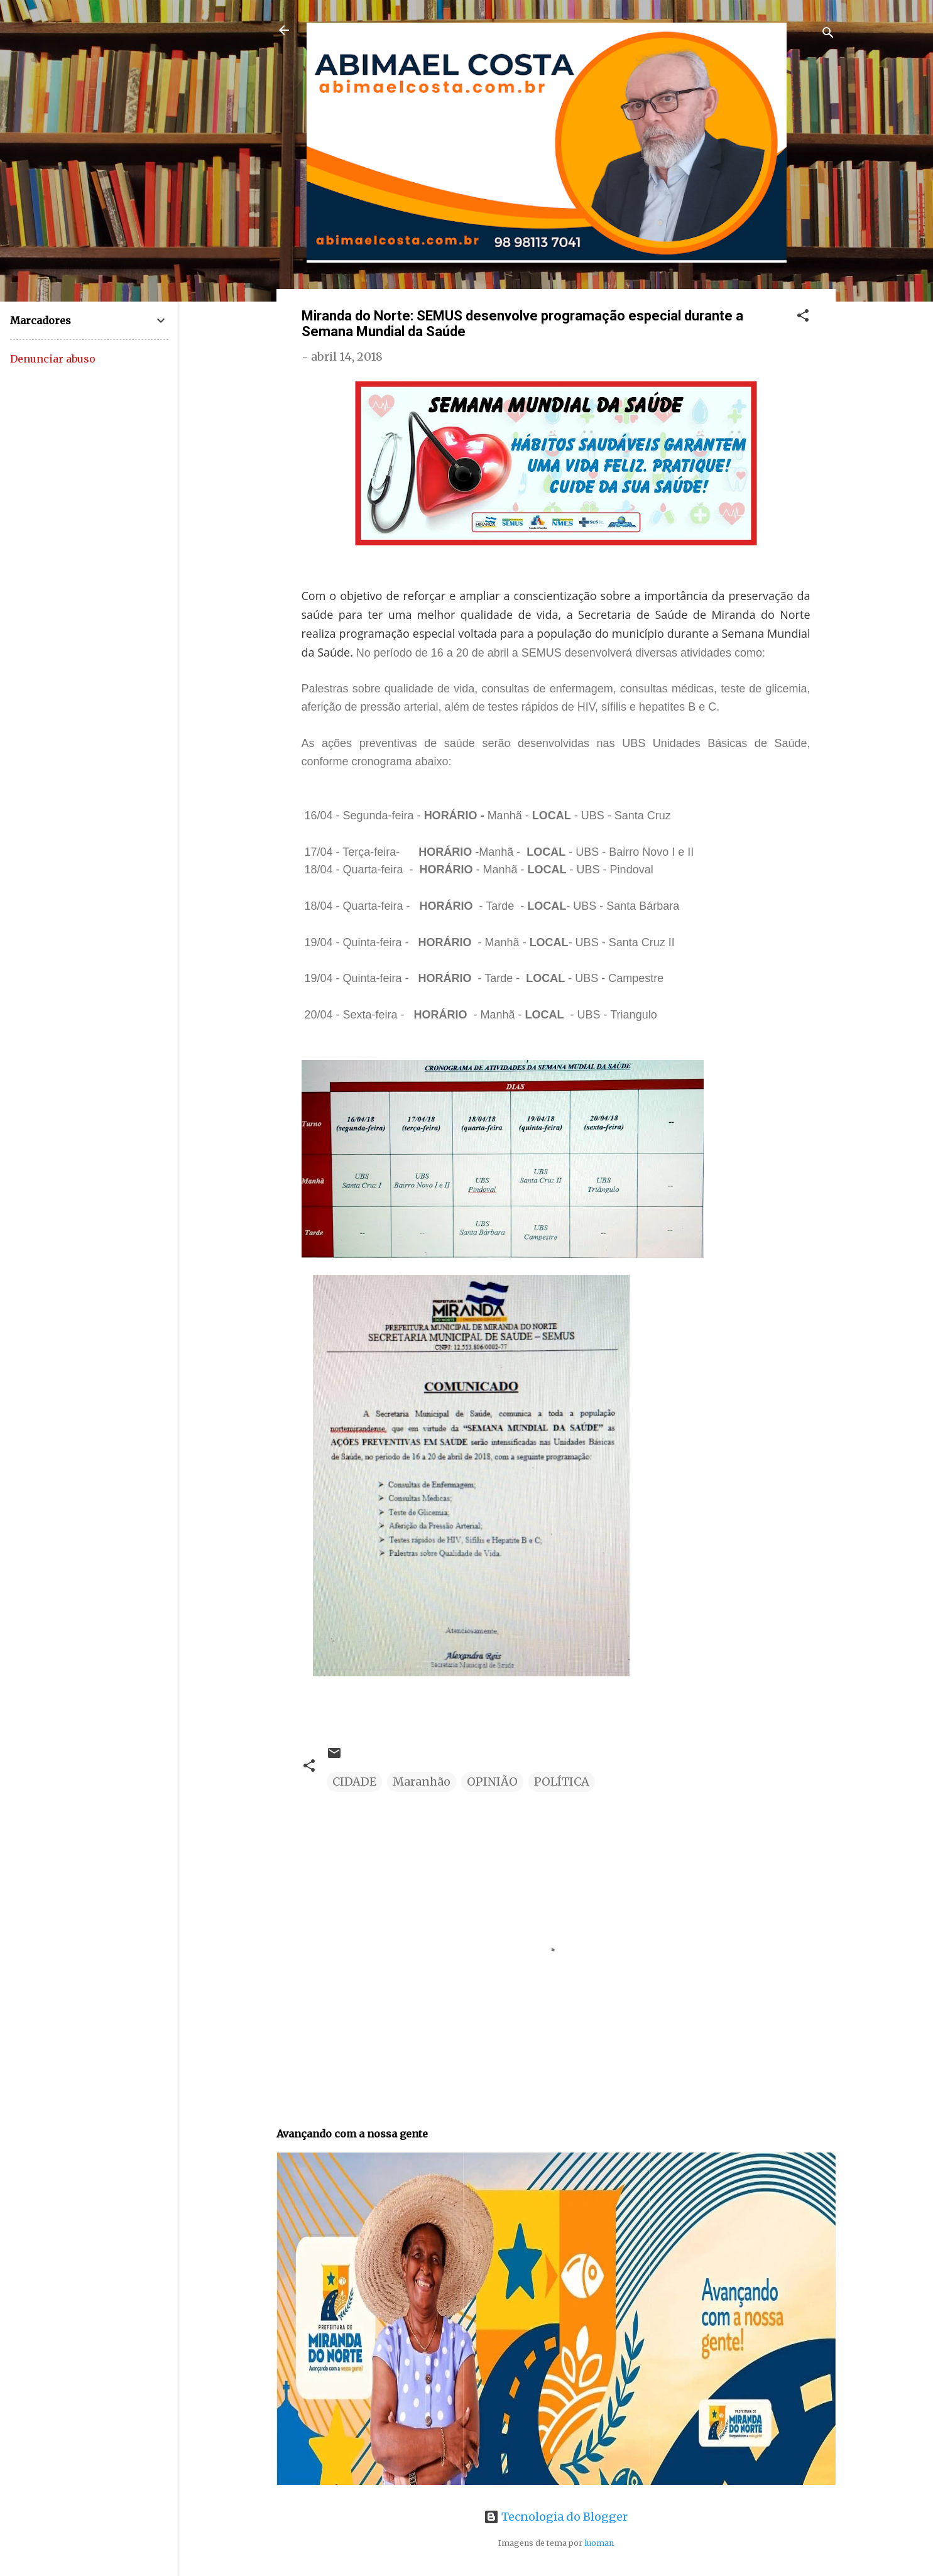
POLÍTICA (561, 1781)
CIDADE (354, 1781)
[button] (802, 317)
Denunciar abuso (52, 358)
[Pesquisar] (828, 34)
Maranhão (421, 1781)
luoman (599, 2543)
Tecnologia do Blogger (556, 2516)
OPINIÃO (492, 1781)
